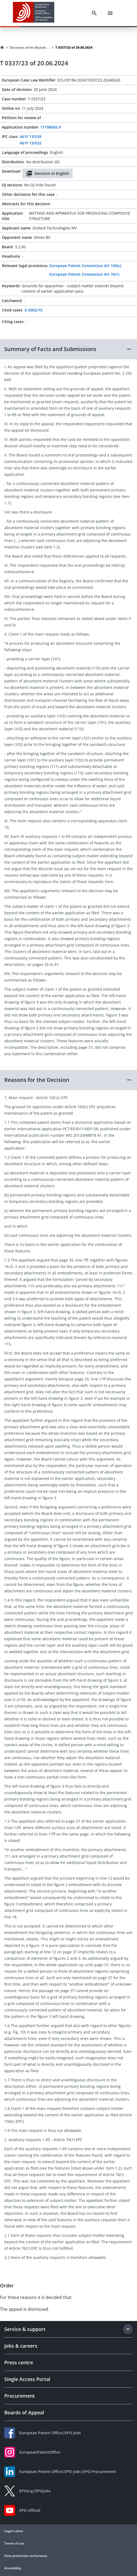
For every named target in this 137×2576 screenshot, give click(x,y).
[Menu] (110, 13)
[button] (68, 349)
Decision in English (47, 173)
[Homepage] (2, 47)
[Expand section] (128, 2329)
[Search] (94, 13)
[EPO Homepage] (33, 13)
